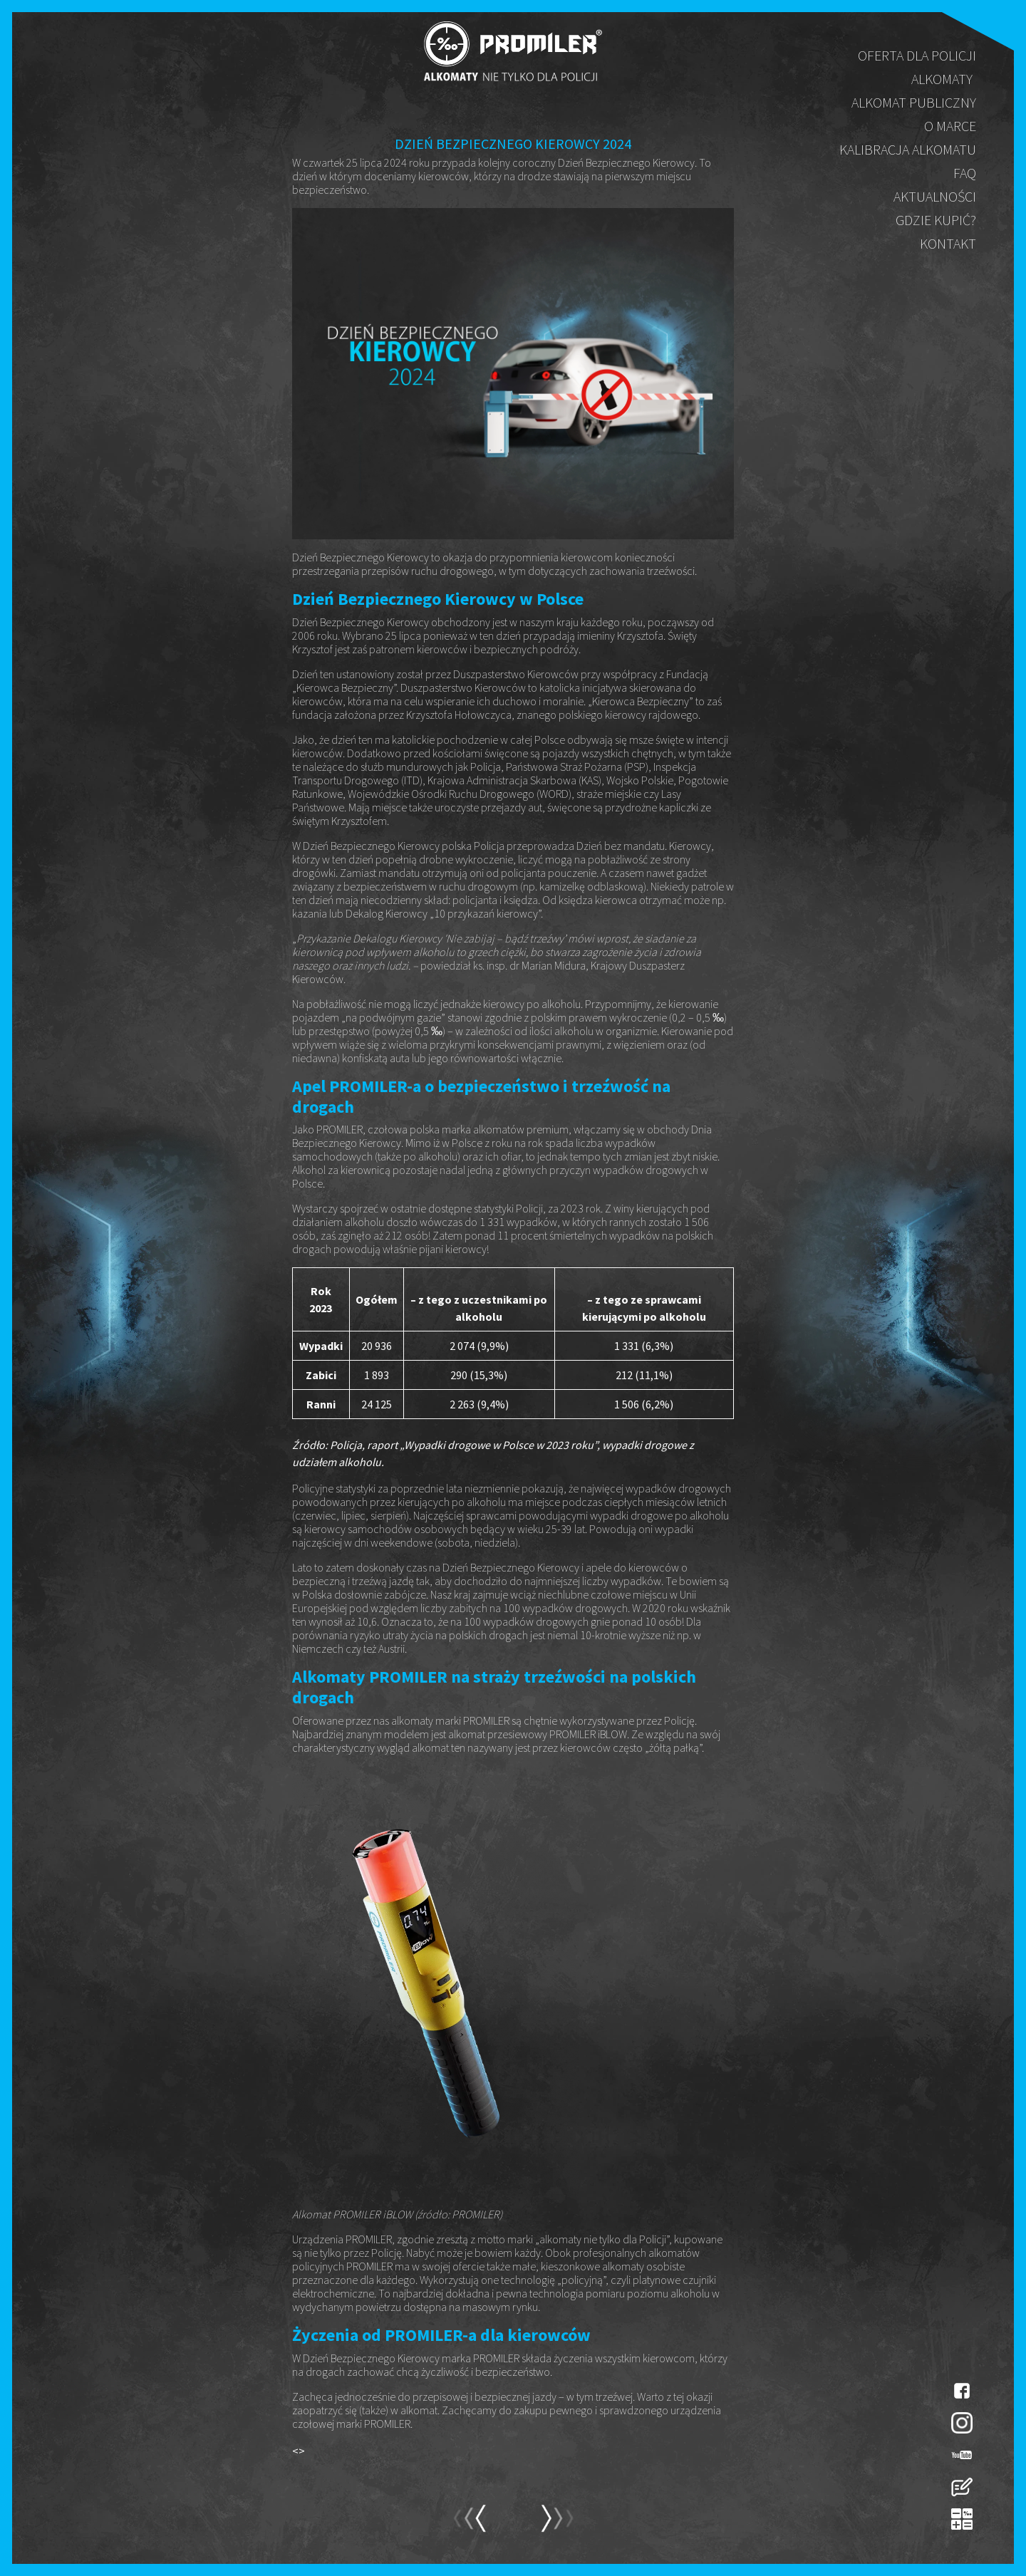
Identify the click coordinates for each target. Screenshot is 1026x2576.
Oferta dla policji (917, 55)
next (469, 2525)
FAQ (964, 173)
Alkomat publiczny (913, 102)
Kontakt (948, 243)
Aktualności (934, 196)
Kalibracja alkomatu (907, 149)
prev (557, 2525)
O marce (950, 126)
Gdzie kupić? (936, 220)
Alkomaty (942, 79)
